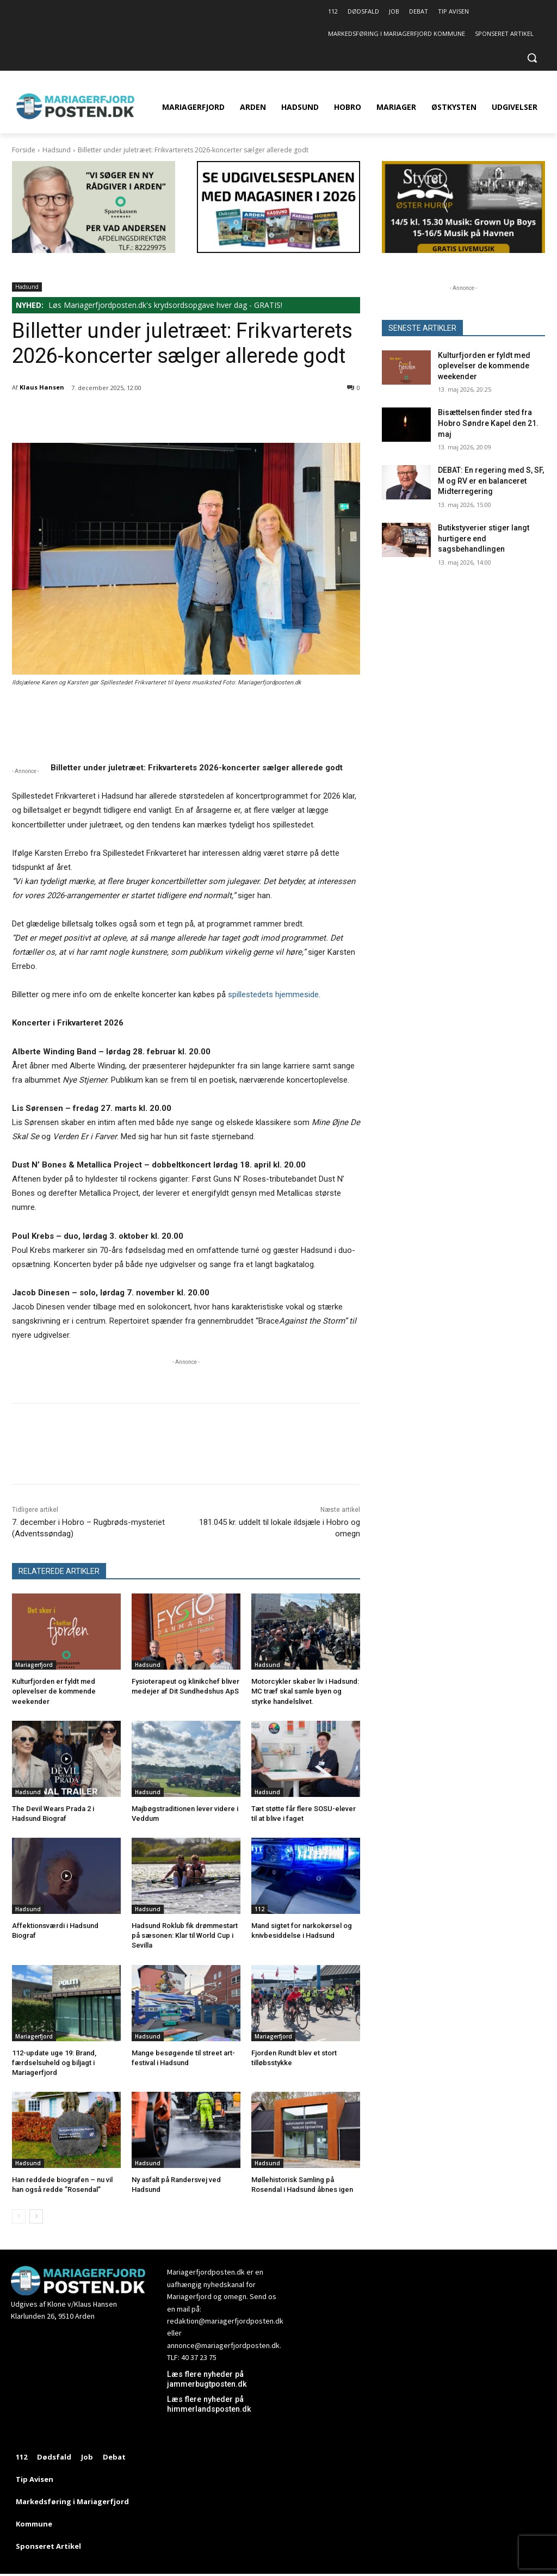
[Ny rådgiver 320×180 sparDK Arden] (93, 250)
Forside (23, 150)
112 (259, 1909)
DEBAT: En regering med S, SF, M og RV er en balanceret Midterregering (491, 481)
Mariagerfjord (34, 1665)
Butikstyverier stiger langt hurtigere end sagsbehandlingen (483, 538)
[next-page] (36, 2216)
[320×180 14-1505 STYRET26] (463, 250)
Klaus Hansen (42, 387)
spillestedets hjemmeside (273, 994)
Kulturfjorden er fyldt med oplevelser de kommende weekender (54, 1691)
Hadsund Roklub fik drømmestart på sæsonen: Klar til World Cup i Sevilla (185, 1935)
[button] (532, 58)
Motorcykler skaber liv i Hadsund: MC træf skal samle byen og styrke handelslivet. (305, 1691)
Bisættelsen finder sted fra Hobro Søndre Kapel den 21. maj (488, 423)
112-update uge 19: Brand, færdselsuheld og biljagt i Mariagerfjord (54, 2063)
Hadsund (56, 150)
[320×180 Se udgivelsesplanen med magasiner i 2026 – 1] (278, 250)
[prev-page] (19, 2216)
